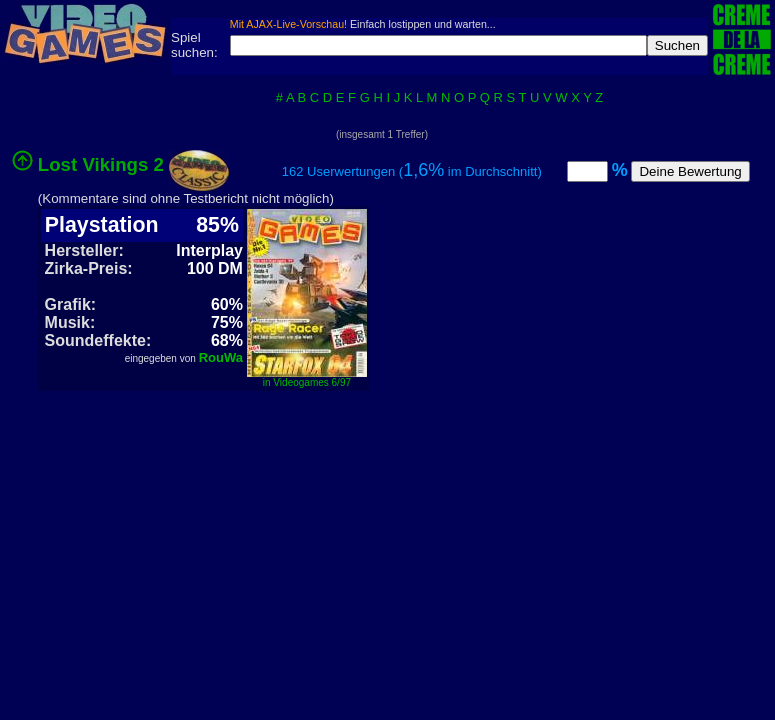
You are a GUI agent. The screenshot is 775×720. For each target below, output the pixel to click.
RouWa (221, 357)
